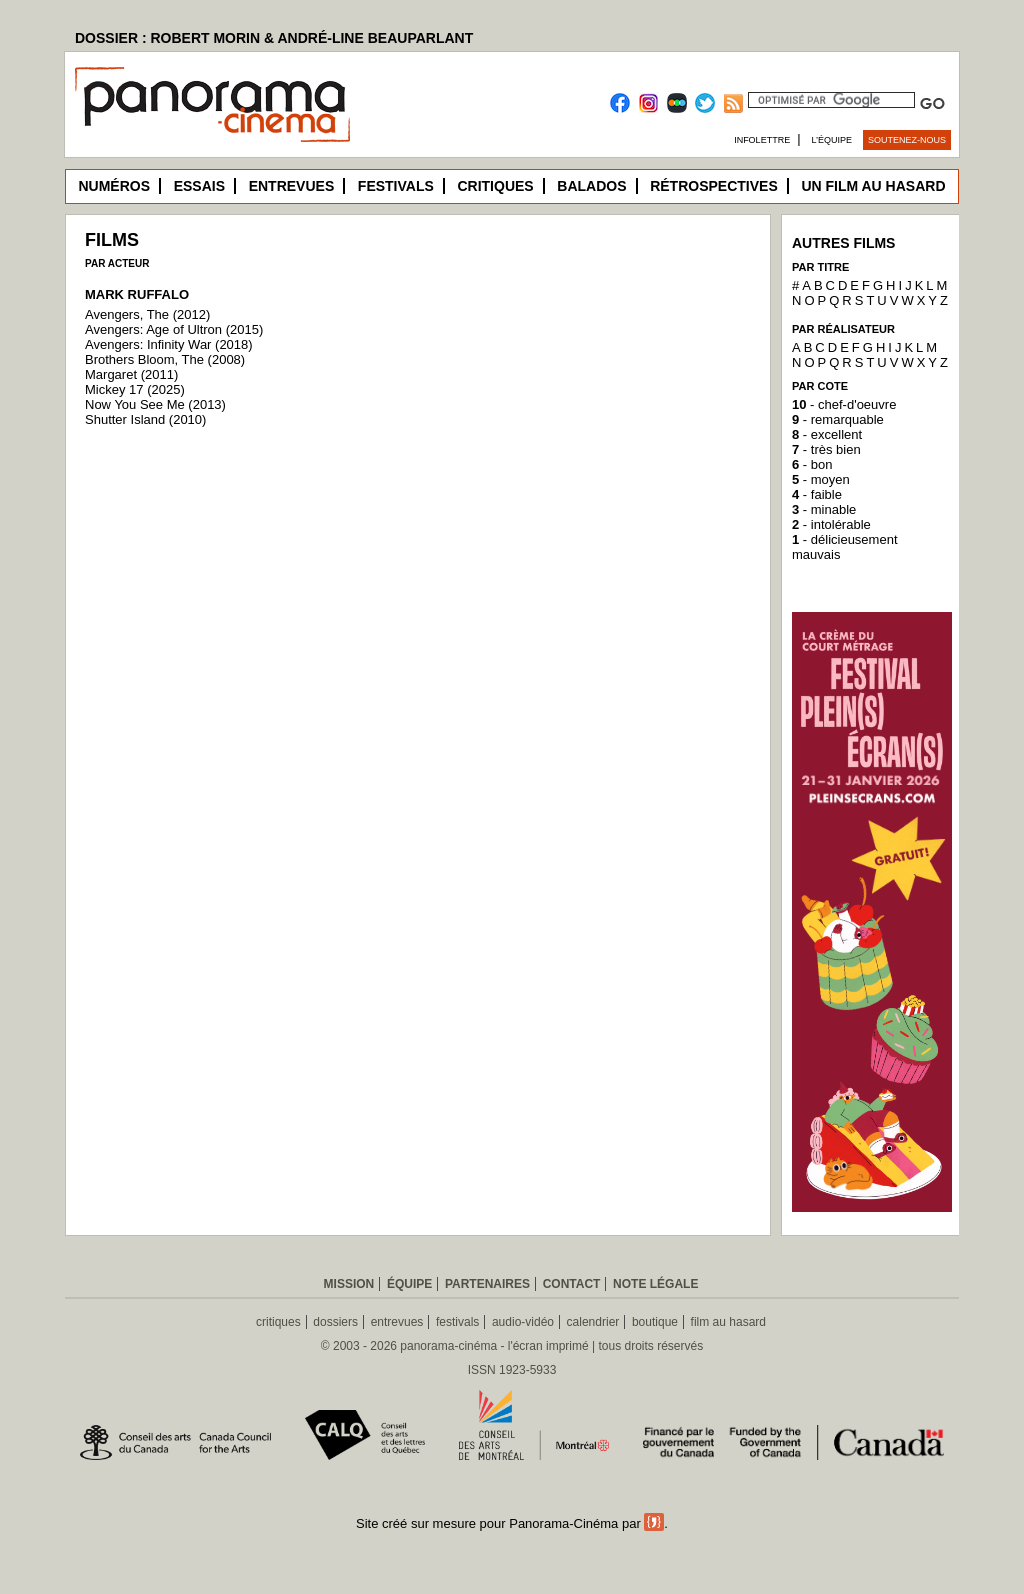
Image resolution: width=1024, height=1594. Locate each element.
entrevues (397, 1322)
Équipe (409, 1284)
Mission (349, 1284)
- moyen (821, 479)
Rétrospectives (714, 186)
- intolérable (831, 524)
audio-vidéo (523, 1322)
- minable (824, 509)
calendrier (593, 1322)
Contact (572, 1284)
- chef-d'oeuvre (844, 404)
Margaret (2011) (131, 374)
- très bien (826, 449)
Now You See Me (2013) (155, 404)
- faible (817, 494)
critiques (278, 1322)
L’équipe (832, 140)
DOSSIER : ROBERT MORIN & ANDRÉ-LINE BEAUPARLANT (274, 38)
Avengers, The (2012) (147, 314)
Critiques (495, 186)
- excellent (827, 434)
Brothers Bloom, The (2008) (165, 359)
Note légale (655, 1284)
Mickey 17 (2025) (135, 389)
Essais (199, 186)
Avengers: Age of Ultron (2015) (174, 329)
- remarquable (838, 419)
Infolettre (762, 140)
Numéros (114, 186)
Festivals (396, 186)
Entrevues (292, 186)
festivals (457, 1322)
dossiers (335, 1322)
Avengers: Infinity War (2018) (169, 344)
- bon (812, 464)
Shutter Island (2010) (145, 419)
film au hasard (728, 1322)
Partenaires (487, 1284)
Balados (591, 186)
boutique (655, 1322)
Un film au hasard (873, 186)
